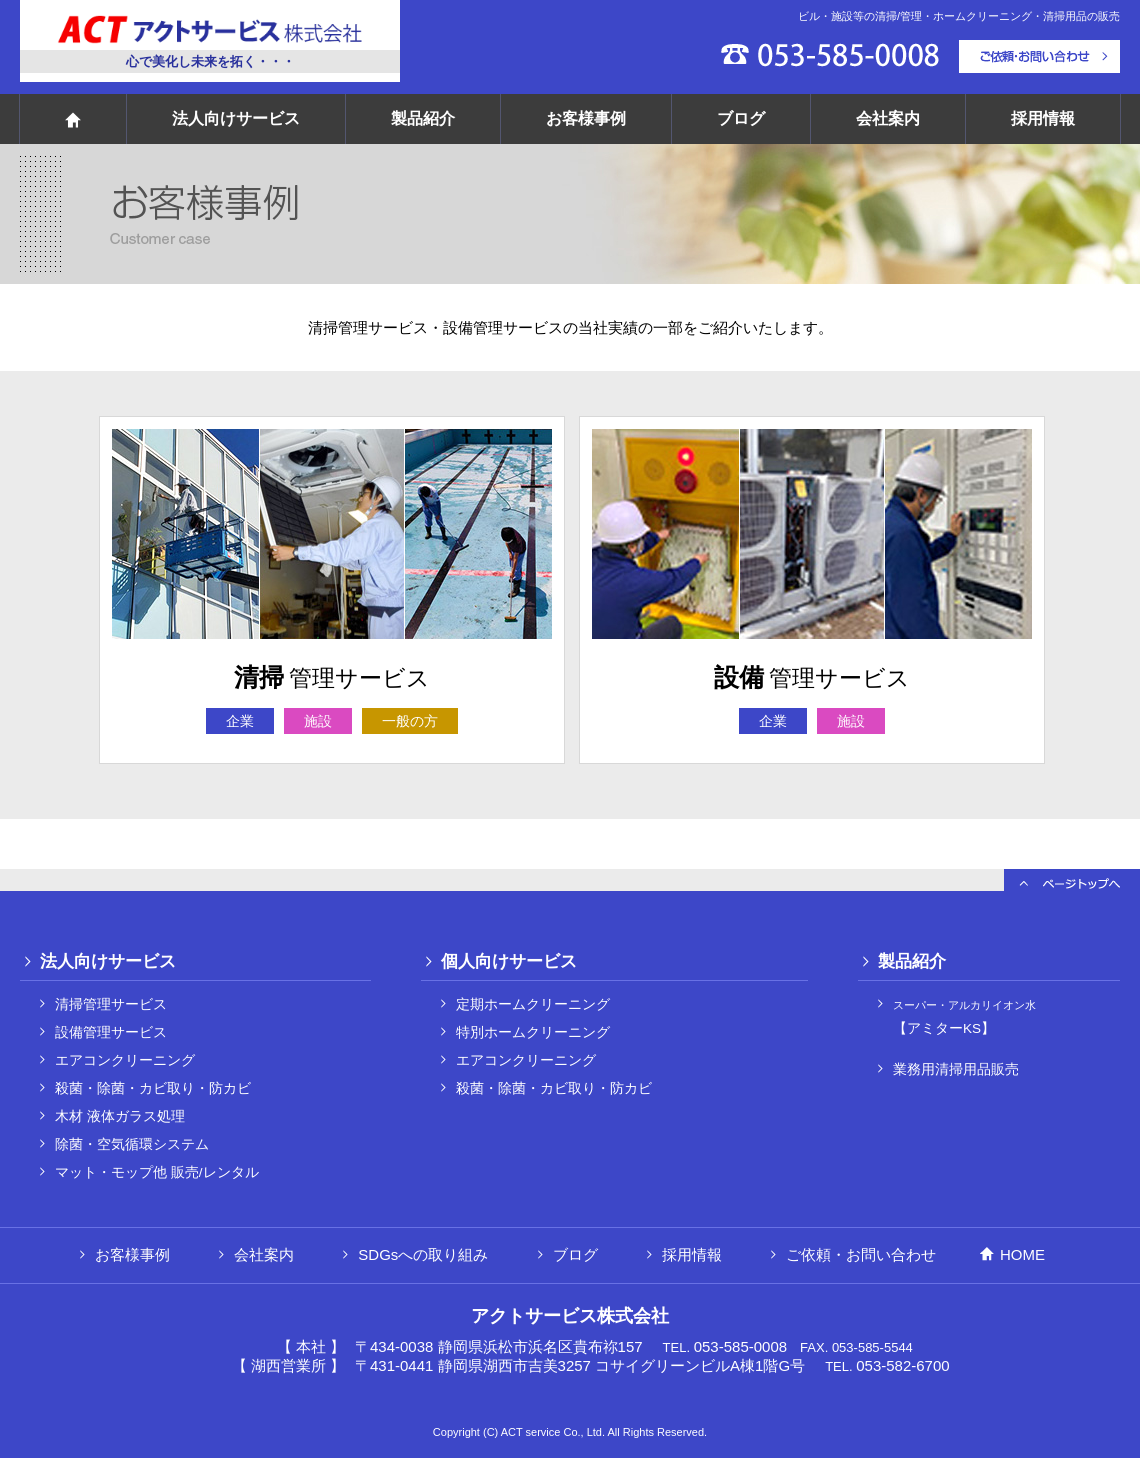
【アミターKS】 (964, 1017)
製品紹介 (423, 118)
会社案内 (888, 118)
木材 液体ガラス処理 (120, 1116)
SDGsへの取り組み (423, 1254)
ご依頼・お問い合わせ (861, 1254)
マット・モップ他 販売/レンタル (157, 1172)
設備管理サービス (111, 1032)
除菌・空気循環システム (132, 1144)
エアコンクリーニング (125, 1060)
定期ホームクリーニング (533, 1004)
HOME (1022, 1254)
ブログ (741, 118)
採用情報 (1043, 118)
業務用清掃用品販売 (956, 1069)
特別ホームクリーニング (533, 1032)
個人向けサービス (509, 961)
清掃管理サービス (111, 1004)
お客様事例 (586, 118)
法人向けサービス (236, 118)
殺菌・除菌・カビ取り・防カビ (153, 1088)
